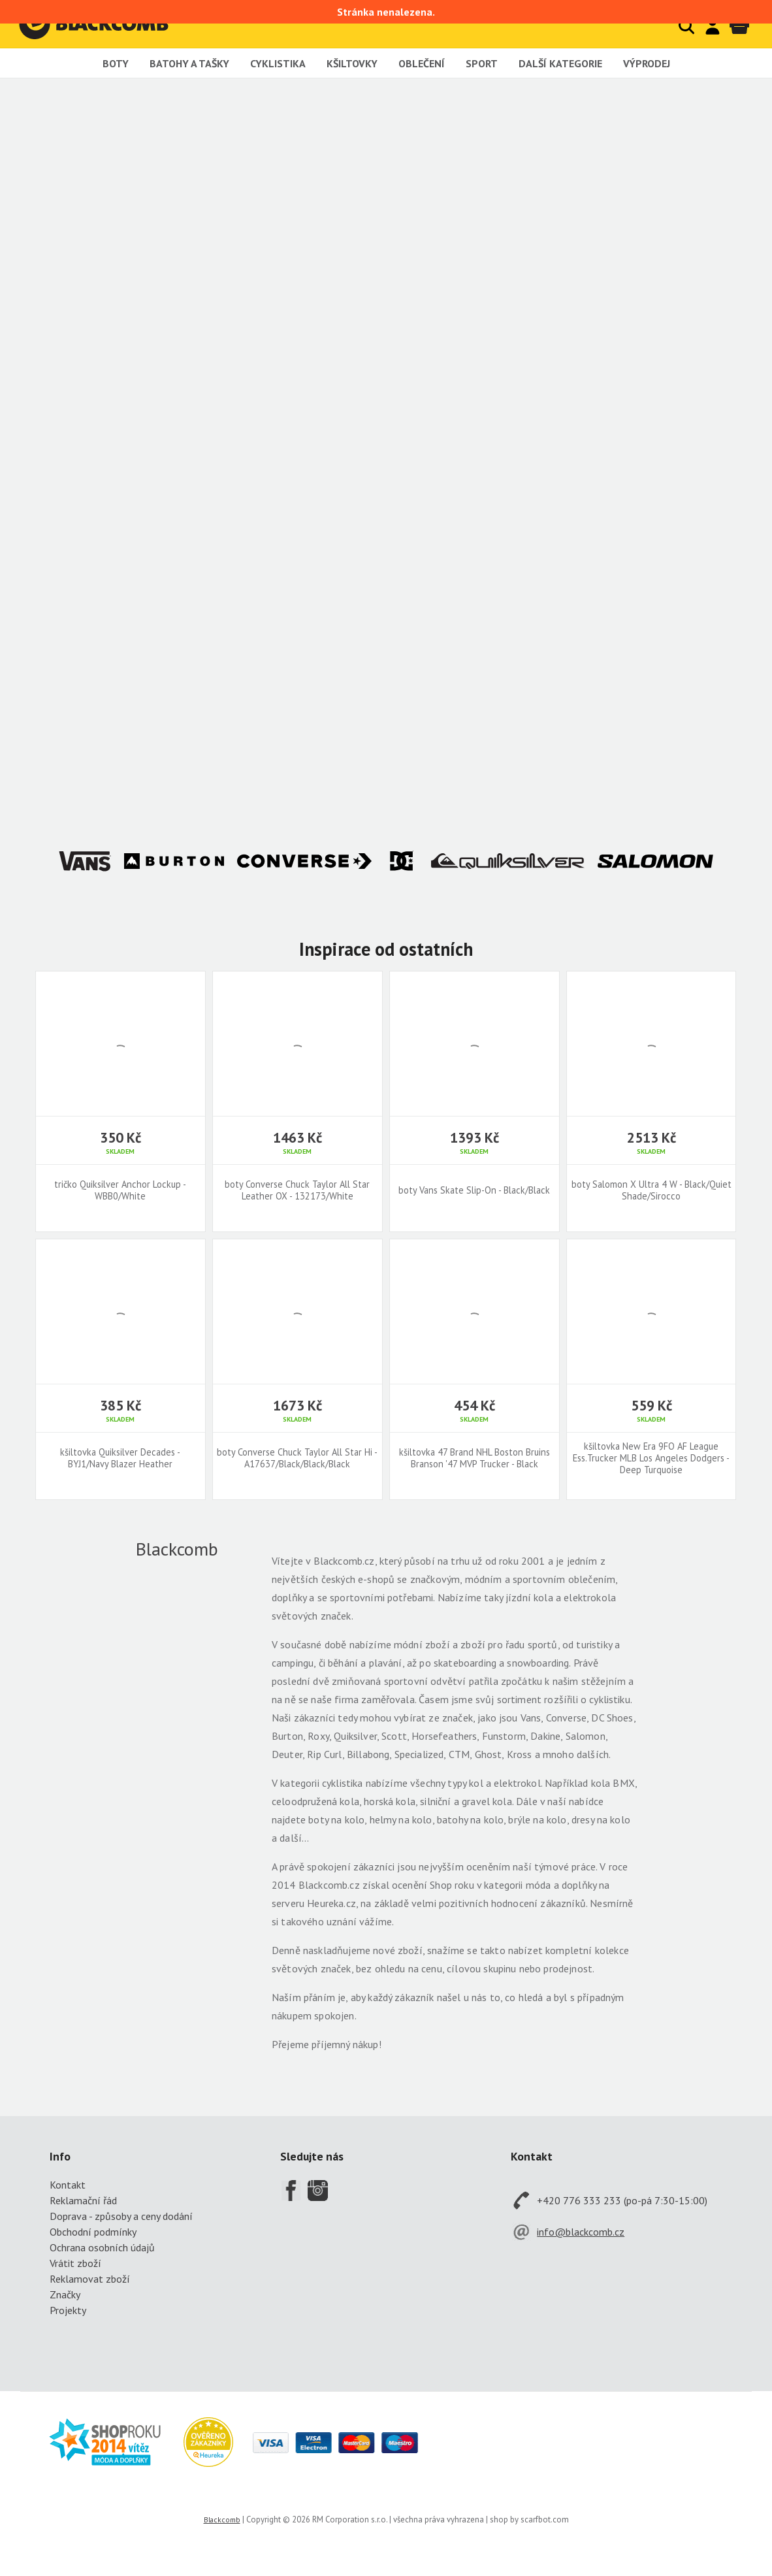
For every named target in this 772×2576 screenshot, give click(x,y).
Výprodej (646, 63)
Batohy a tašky (189, 63)
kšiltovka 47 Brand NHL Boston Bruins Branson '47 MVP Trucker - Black (474, 1458)
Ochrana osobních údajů (102, 2247)
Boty (116, 63)
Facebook (290, 2190)
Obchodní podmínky (93, 2231)
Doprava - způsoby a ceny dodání (121, 2216)
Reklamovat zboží (90, 2278)
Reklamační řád (83, 2200)
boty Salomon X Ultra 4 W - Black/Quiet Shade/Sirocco (651, 1190)
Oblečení (421, 63)
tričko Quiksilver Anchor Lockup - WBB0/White (120, 1190)
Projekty (68, 2310)
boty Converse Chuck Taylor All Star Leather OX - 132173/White (297, 1190)
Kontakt (68, 2184)
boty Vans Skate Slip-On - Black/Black (474, 1190)
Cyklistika (278, 63)
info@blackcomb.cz (580, 2231)
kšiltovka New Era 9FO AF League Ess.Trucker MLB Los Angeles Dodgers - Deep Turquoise (651, 1458)
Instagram (318, 2190)
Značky (65, 2294)
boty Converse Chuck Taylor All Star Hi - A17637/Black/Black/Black (297, 1458)
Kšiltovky (352, 63)
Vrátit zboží (75, 2263)
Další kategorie (560, 63)
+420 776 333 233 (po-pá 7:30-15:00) (622, 2200)
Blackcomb (106, 24)
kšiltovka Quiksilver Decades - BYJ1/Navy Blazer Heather (120, 1458)
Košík (739, 25)
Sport (482, 63)
